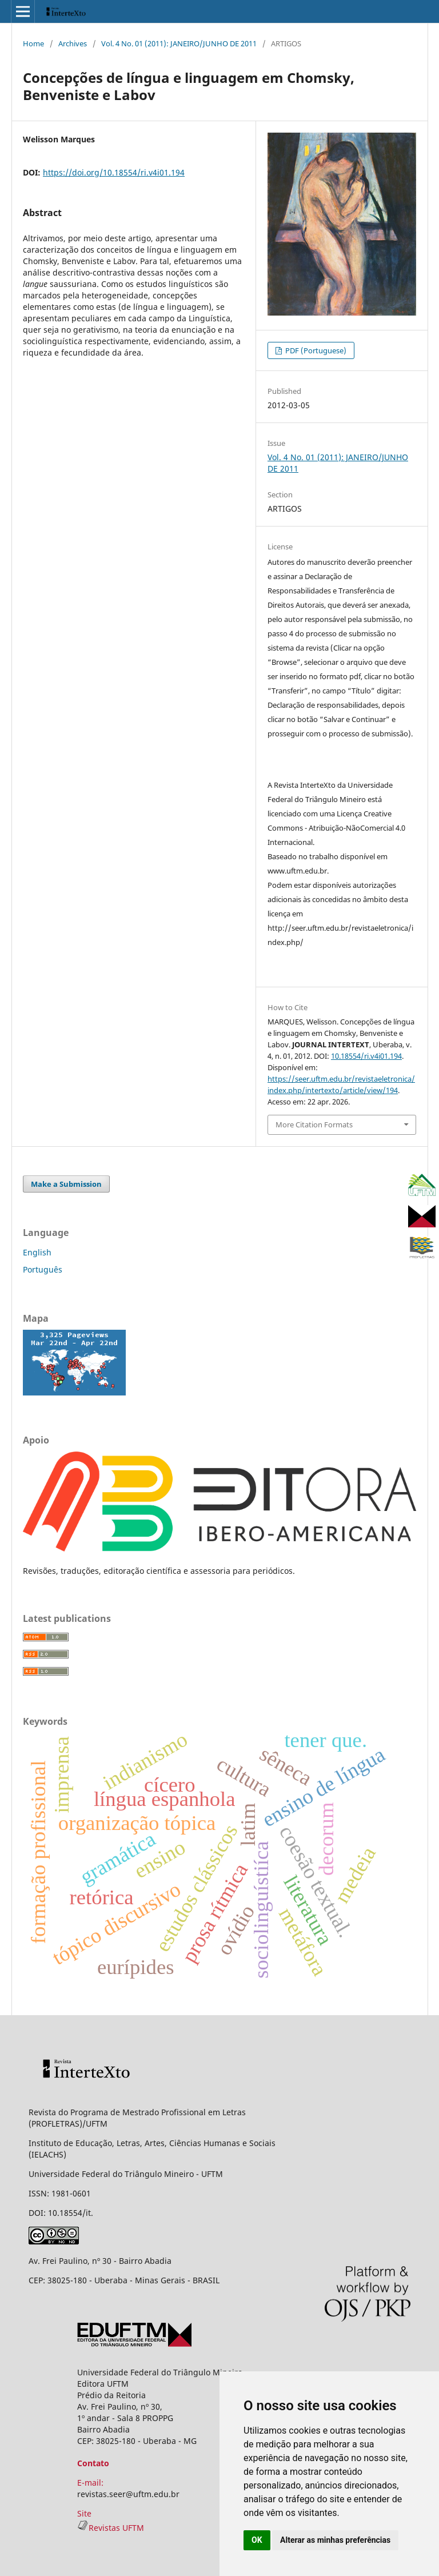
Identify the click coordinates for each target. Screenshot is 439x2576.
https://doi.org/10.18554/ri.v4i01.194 (114, 172)
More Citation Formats (314, 1124)
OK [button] (257, 2540)
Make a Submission (66, 1184)
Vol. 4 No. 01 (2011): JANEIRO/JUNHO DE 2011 (179, 43)
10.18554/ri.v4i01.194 (366, 1056)
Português (42, 1269)
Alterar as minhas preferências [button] (335, 2540)
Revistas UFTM (110, 2527)
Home (33, 43)
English (37, 1252)
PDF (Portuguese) (315, 350)
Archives (72, 43)
